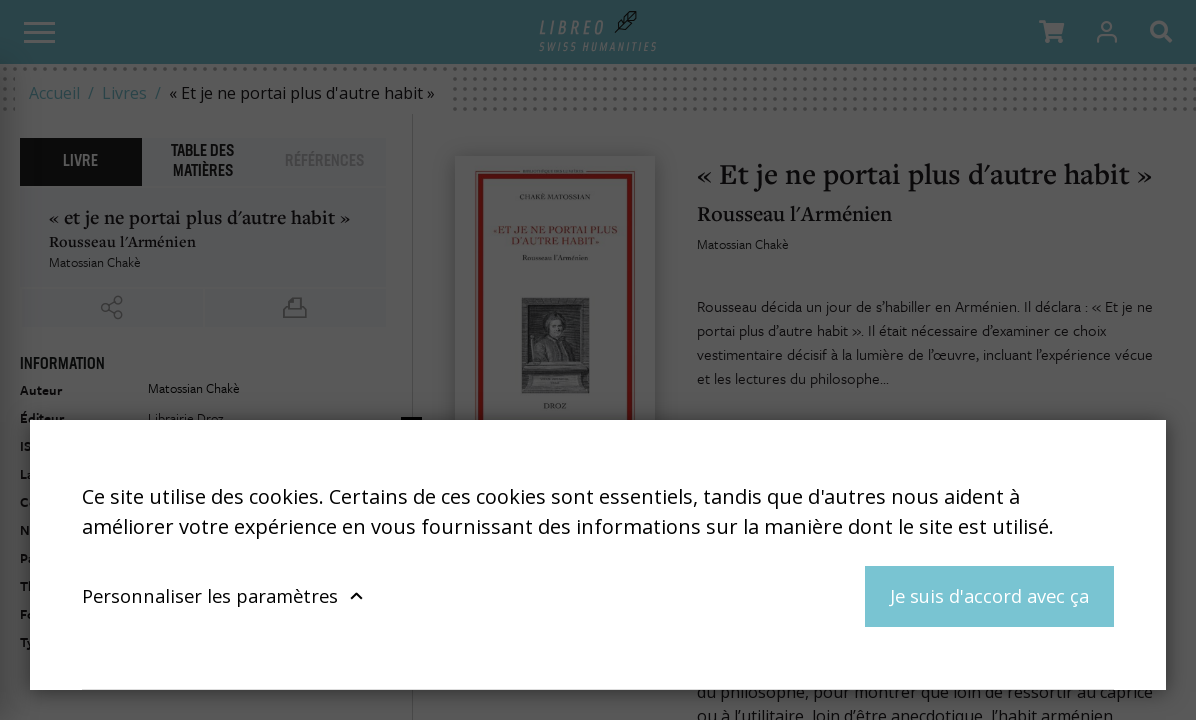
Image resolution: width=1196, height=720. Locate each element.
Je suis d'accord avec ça (989, 595)
